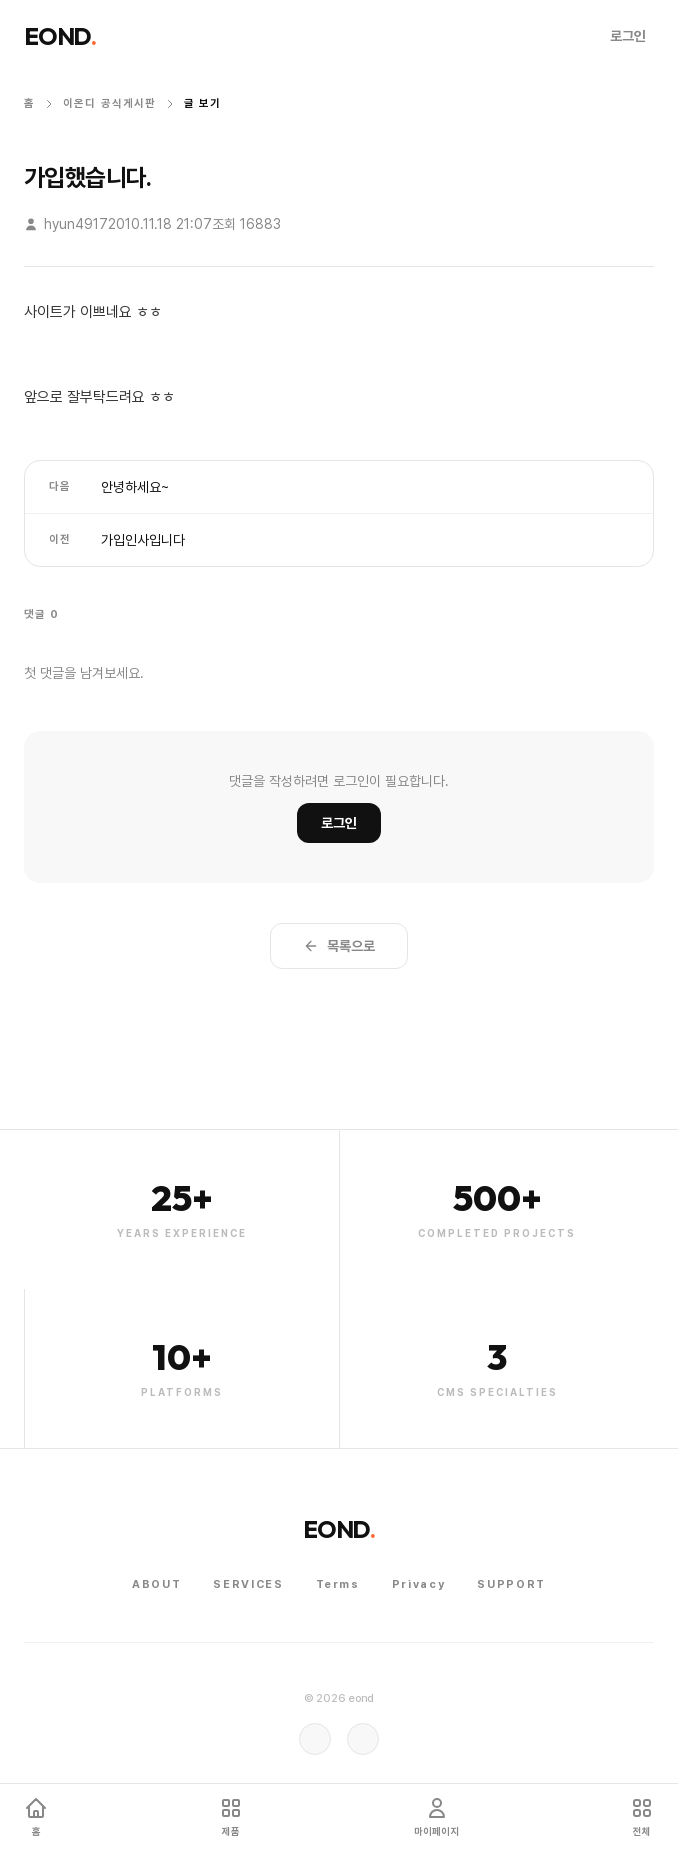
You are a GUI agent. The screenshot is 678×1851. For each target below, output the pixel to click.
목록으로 (339, 946)
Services (248, 1584)
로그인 (628, 36)
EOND (60, 36)
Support (511, 1584)
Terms (338, 1584)
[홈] (36, 1817)
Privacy (419, 1584)
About (156, 1584)
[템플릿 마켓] (231, 1817)
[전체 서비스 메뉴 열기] (642, 1817)
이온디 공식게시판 (109, 103)
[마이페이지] (436, 1817)
